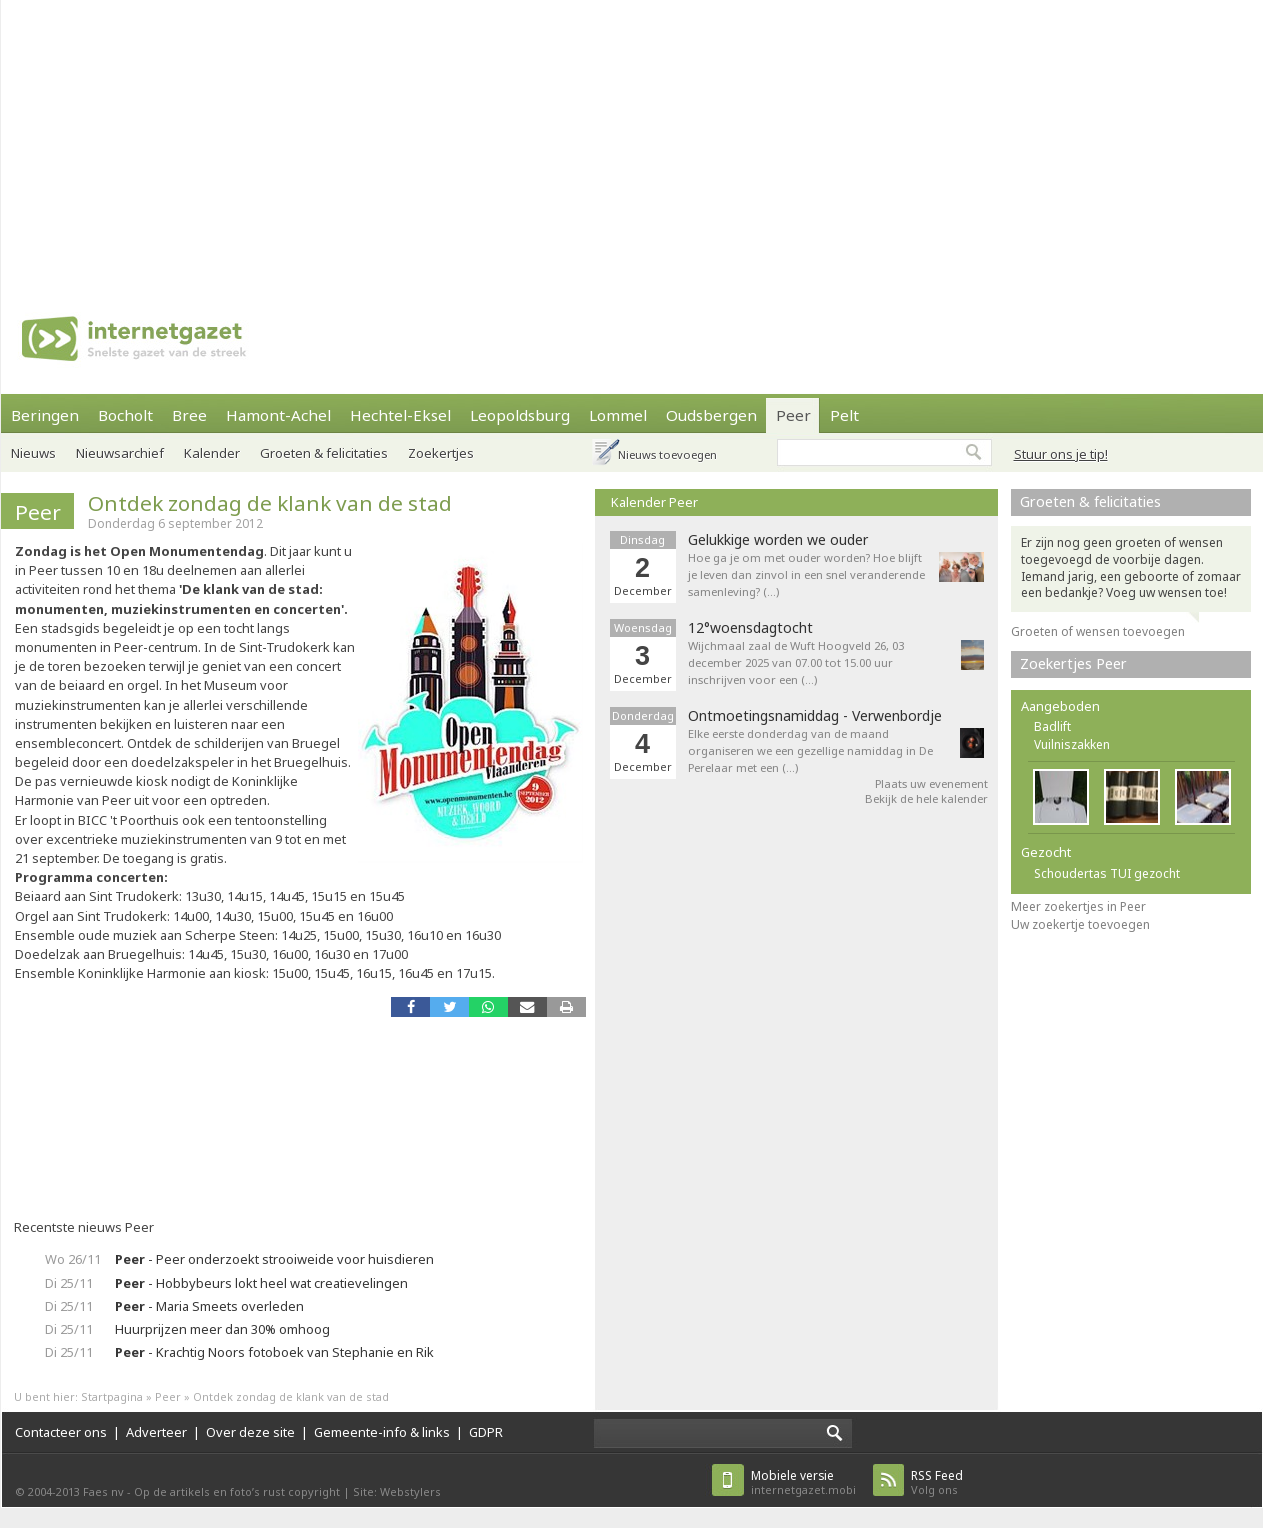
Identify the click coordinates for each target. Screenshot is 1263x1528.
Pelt (844, 415)
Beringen (45, 415)
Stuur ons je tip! (1061, 454)
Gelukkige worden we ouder (778, 540)
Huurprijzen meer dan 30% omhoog (222, 1329)
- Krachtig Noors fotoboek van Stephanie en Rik (274, 1352)
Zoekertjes (441, 453)
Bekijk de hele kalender (926, 798)
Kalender (212, 453)
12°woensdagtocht (750, 628)
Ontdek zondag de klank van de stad (270, 503)
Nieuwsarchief (120, 453)
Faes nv (103, 1491)
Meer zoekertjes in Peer (1078, 906)
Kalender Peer (654, 502)
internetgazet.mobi (803, 1482)
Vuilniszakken (1072, 744)
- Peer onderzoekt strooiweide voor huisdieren (274, 1259)
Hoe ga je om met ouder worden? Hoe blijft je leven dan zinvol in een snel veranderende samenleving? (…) (806, 574)
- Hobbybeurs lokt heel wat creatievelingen (261, 1283)
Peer (793, 415)
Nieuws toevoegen (667, 454)
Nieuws (33, 453)
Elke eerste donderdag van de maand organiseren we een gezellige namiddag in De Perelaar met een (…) (810, 750)
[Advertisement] (391, 140)
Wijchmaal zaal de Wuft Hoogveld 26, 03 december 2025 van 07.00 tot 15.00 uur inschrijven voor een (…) (796, 662)
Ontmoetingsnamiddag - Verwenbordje (815, 716)
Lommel (618, 415)
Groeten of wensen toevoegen (1098, 631)
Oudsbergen (711, 415)
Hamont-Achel (278, 415)
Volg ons (937, 1482)
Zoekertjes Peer (1073, 663)
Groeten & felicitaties (324, 453)
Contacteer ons (61, 1432)
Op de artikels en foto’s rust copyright (237, 1491)
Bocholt (125, 415)
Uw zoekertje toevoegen (1080, 924)
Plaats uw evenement (931, 783)
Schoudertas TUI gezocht (1107, 873)
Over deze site (250, 1432)
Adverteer (156, 1432)
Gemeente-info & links (382, 1432)
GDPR (486, 1432)
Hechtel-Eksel (400, 415)
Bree (189, 415)
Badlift (1052, 726)
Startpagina (112, 1396)
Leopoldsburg (520, 415)
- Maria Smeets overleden (209, 1306)
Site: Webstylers (397, 1491)
